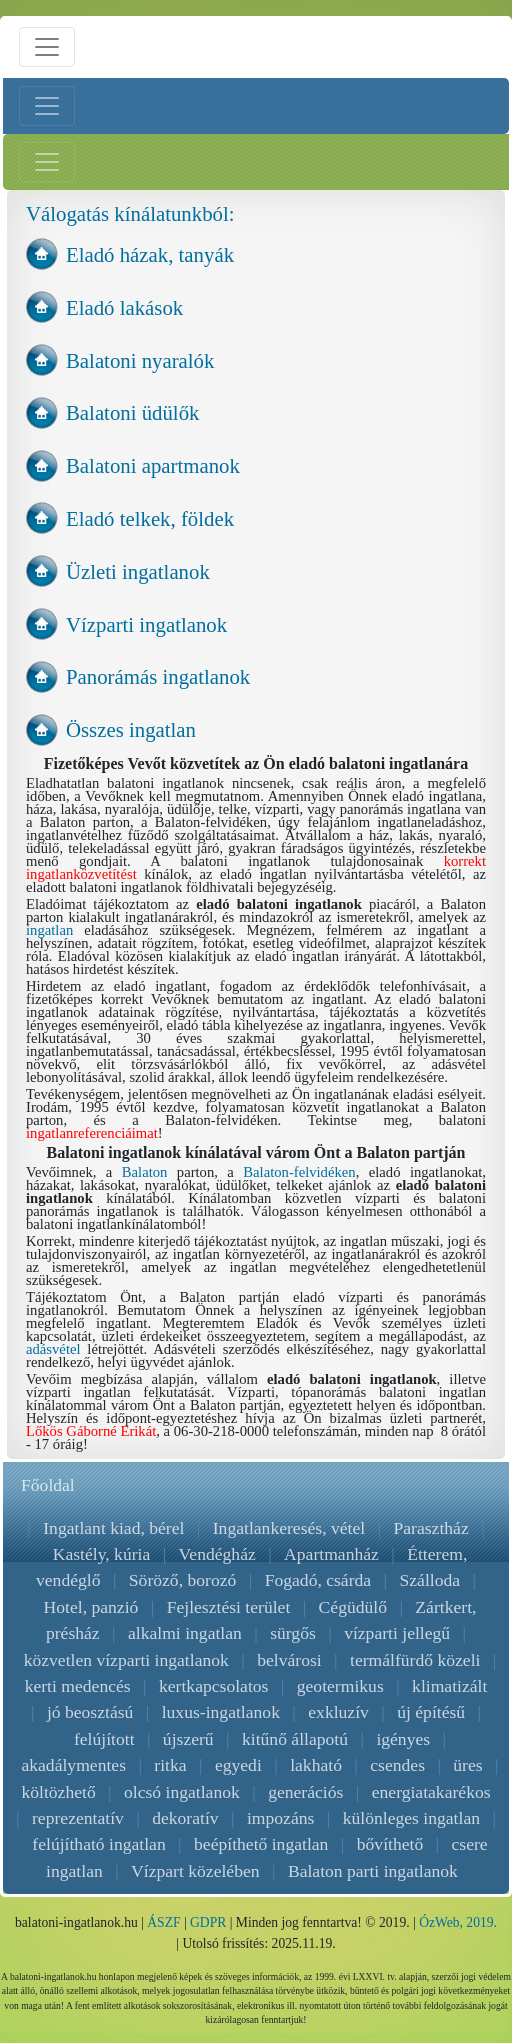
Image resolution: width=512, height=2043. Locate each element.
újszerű (188, 1739)
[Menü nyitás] (47, 47)
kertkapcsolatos (213, 1686)
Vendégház (217, 1554)
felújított (104, 1739)
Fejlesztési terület (229, 1607)
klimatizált (449, 1686)
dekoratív (185, 1818)
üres (467, 1765)
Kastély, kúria (102, 1554)
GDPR (208, 1922)
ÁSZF (163, 1922)
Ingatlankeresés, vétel (289, 1528)
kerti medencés (78, 1686)
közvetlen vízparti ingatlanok (126, 1660)
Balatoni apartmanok (153, 465)
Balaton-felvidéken (299, 1172)
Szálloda (429, 1580)
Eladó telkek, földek (150, 518)
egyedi (238, 1765)
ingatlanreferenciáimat (92, 1133)
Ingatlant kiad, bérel (113, 1528)
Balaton (145, 1172)
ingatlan (49, 930)
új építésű (431, 1712)
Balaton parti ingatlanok (373, 1871)
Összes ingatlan (131, 729)
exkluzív (338, 1712)
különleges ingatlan (411, 1818)
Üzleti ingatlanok (138, 571)
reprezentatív (78, 1818)
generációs (305, 1792)
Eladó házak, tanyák (150, 254)
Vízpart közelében (195, 1871)
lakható (316, 1765)
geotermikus (340, 1686)
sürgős (293, 1633)
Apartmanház (331, 1554)
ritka (170, 1765)
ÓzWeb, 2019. (458, 1922)
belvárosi (289, 1660)
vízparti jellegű (397, 1633)
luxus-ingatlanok (221, 1712)
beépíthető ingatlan (261, 1844)
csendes (397, 1765)
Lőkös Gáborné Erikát (91, 1431)
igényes (403, 1739)
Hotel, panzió (91, 1607)
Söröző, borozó (183, 1580)
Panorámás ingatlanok (158, 676)
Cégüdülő (353, 1607)
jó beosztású (90, 1712)
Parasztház (431, 1528)
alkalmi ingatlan (185, 1633)
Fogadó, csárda (318, 1580)
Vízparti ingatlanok (146, 624)
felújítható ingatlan (98, 1844)
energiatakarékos (431, 1792)
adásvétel (53, 1349)
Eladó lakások (124, 307)
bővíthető (390, 1844)
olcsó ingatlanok (182, 1792)
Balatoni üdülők (132, 412)
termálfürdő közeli (415, 1660)
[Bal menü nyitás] (47, 106)
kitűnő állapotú (295, 1739)
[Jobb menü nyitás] (47, 162)
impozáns (280, 1818)
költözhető (58, 1792)
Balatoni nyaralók (140, 360)
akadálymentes (73, 1765)
